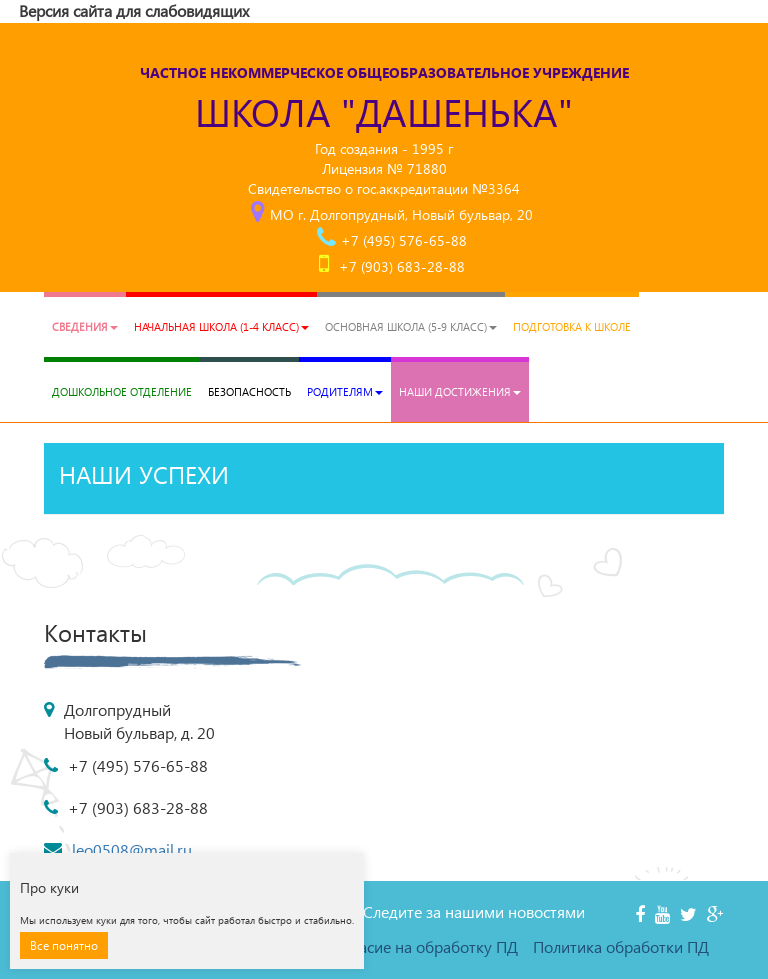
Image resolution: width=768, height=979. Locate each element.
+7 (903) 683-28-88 (402, 266)
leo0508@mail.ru (132, 849)
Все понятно (64, 945)
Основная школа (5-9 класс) (411, 326)
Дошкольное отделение (122, 391)
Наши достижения (460, 391)
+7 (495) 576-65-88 (404, 240)
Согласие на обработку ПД (422, 946)
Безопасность (249, 391)
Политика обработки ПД (621, 946)
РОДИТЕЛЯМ (345, 391)
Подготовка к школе (572, 326)
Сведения (85, 326)
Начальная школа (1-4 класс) (221, 326)
